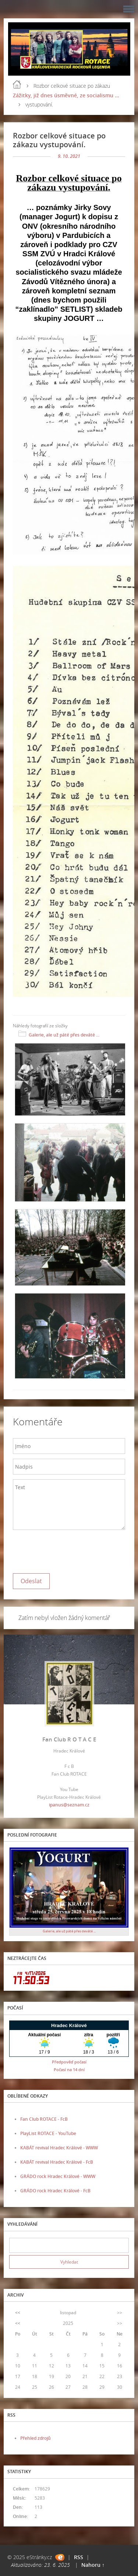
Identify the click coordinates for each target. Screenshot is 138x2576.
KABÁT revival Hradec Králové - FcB (56, 2162)
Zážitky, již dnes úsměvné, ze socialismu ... (66, 95)
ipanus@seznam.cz (69, 1805)
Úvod (17, 84)
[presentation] (69, 1549)
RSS (78, 2557)
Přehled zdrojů (35, 2438)
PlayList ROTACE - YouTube (48, 2133)
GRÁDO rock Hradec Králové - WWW (57, 2176)
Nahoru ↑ (93, 2564)
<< (17, 2312)
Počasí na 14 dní (69, 2069)
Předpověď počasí (69, 2062)
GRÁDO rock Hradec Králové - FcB (55, 2191)
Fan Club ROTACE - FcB (44, 2119)
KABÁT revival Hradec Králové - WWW (59, 2148)
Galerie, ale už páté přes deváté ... (64, 1035)
